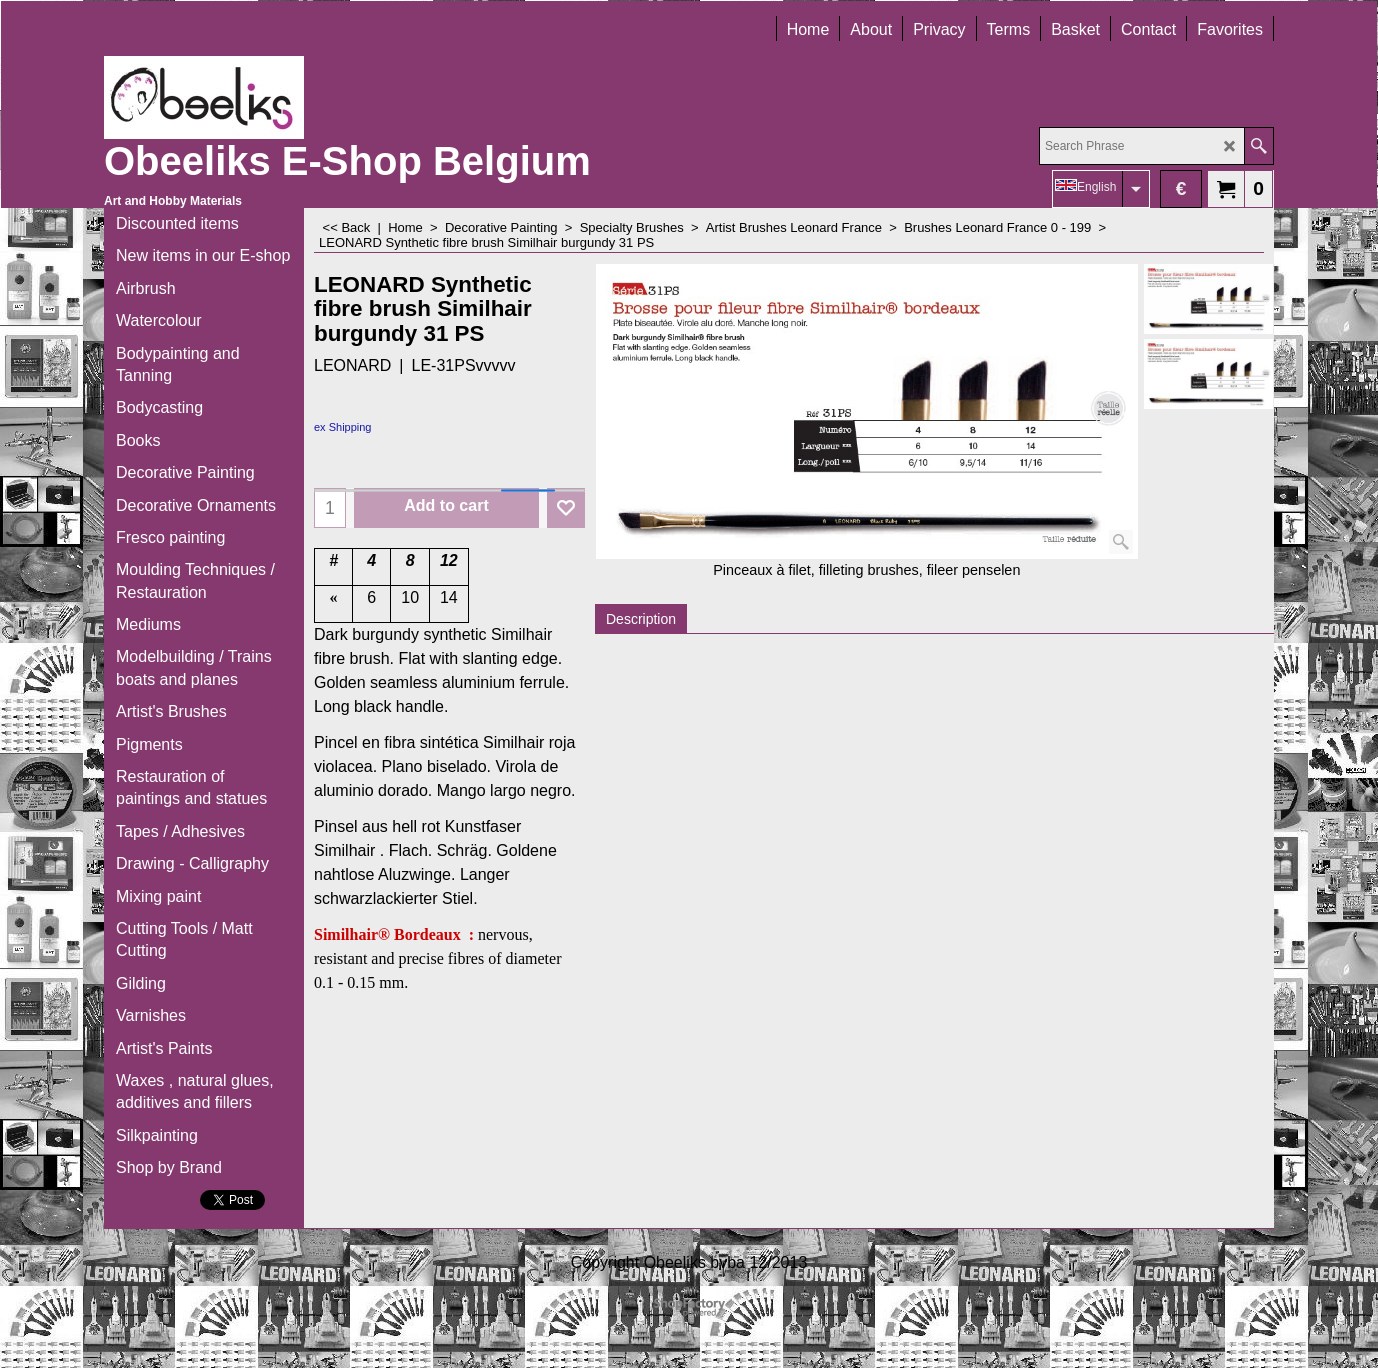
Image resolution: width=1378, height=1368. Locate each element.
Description (641, 619)
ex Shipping (343, 427)
